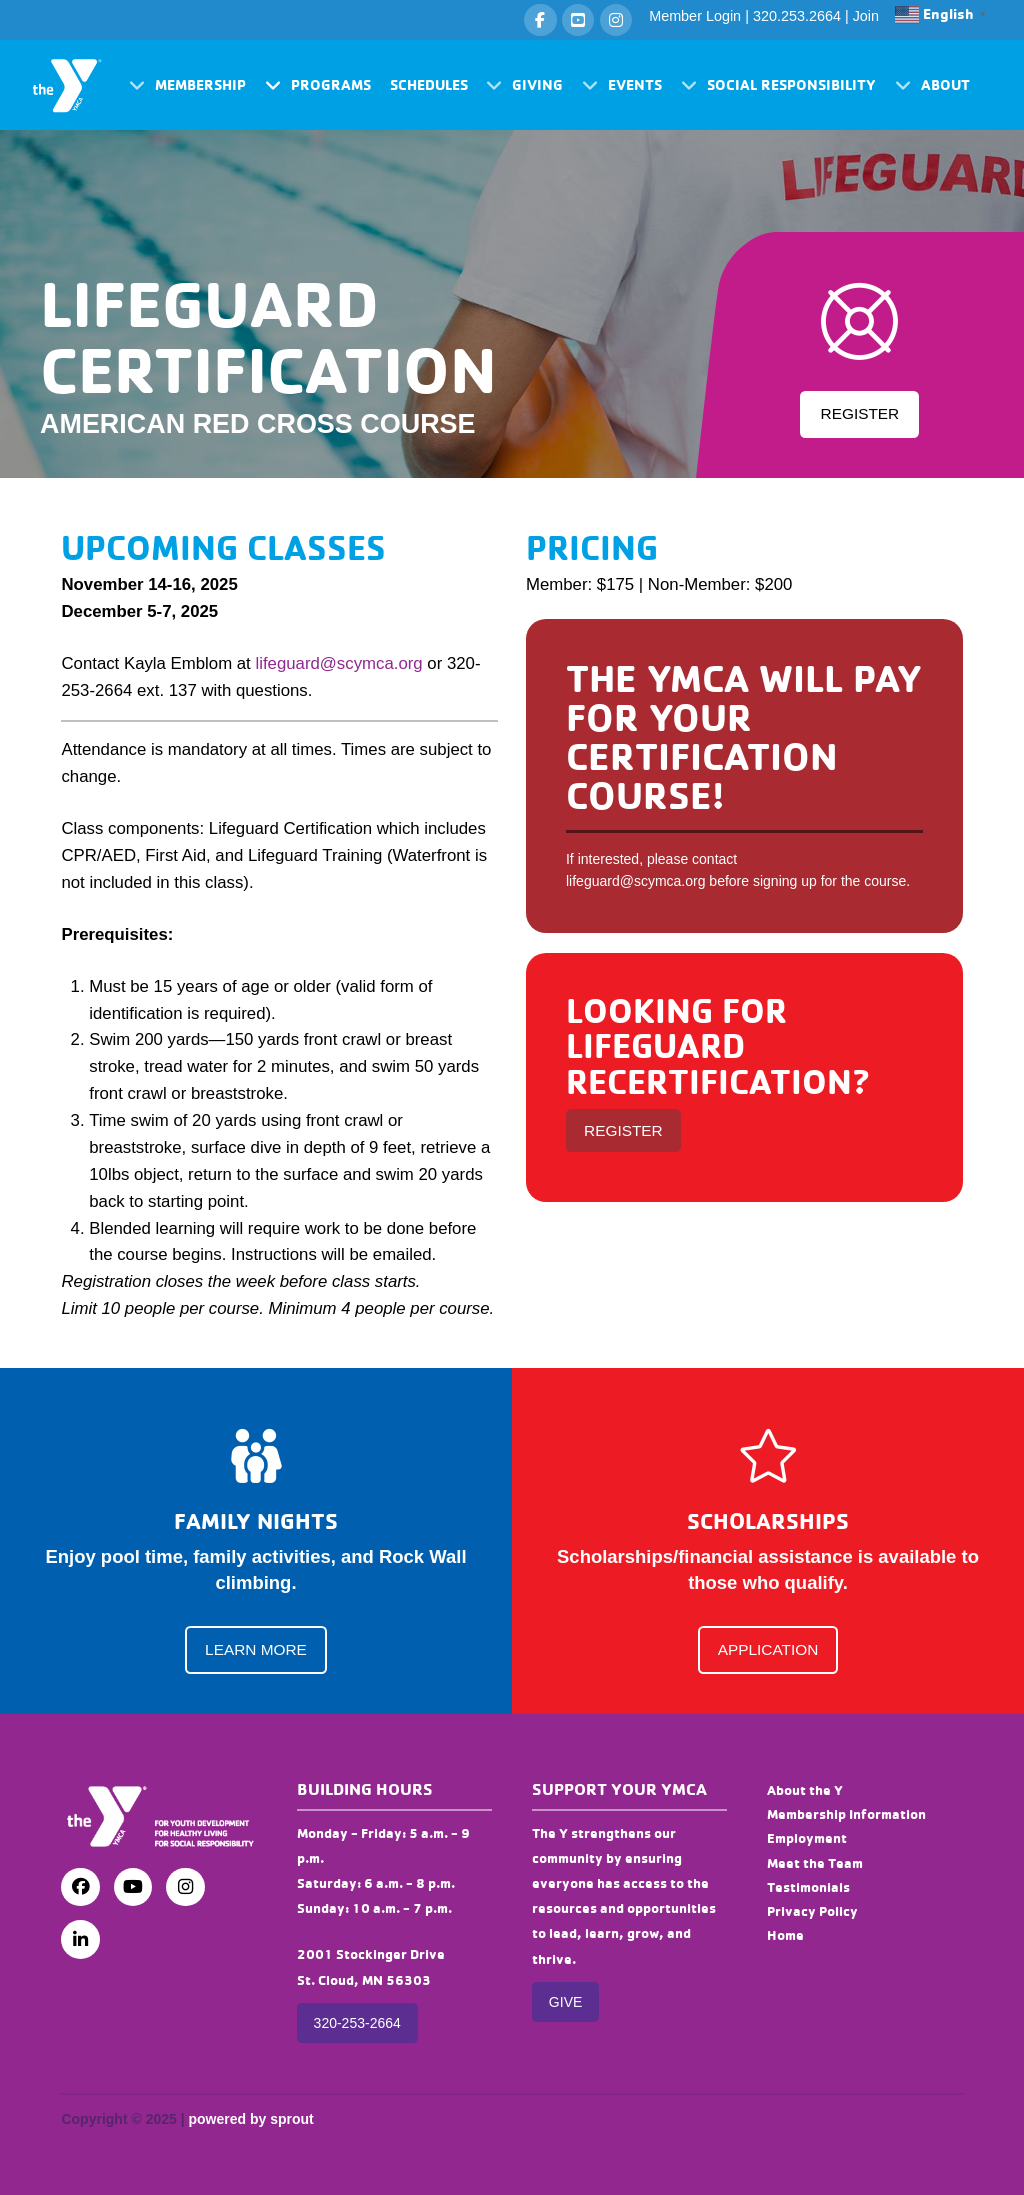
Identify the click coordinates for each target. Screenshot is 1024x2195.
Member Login (695, 16)
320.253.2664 (797, 16)
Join (866, 16)
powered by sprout (250, 2119)
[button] (187, 85)
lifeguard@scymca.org (338, 663)
